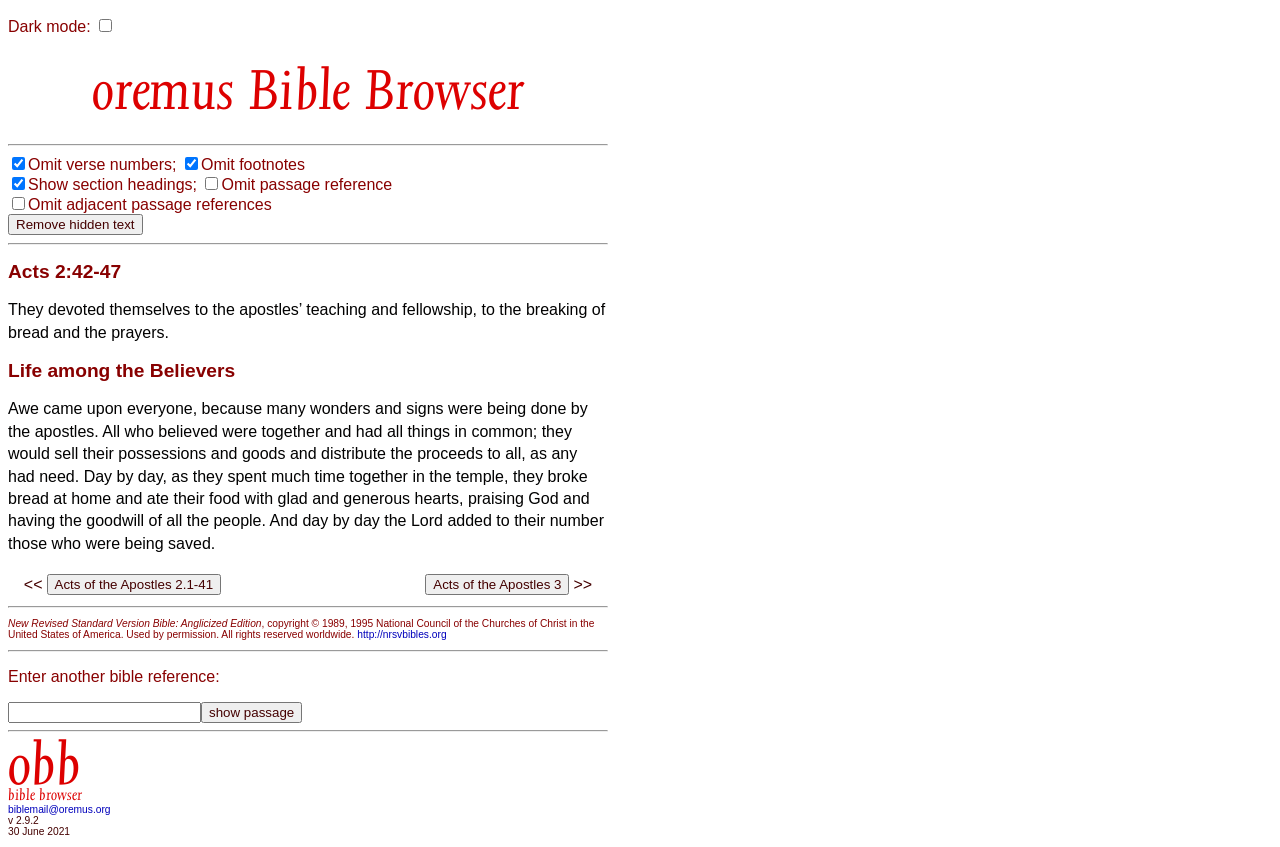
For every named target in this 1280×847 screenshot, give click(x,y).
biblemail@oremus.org (59, 809)
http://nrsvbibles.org (401, 634)
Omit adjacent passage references (150, 204)
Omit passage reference (306, 184)
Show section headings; (112, 184)
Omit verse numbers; (102, 164)
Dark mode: (49, 26)
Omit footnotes (253, 164)
